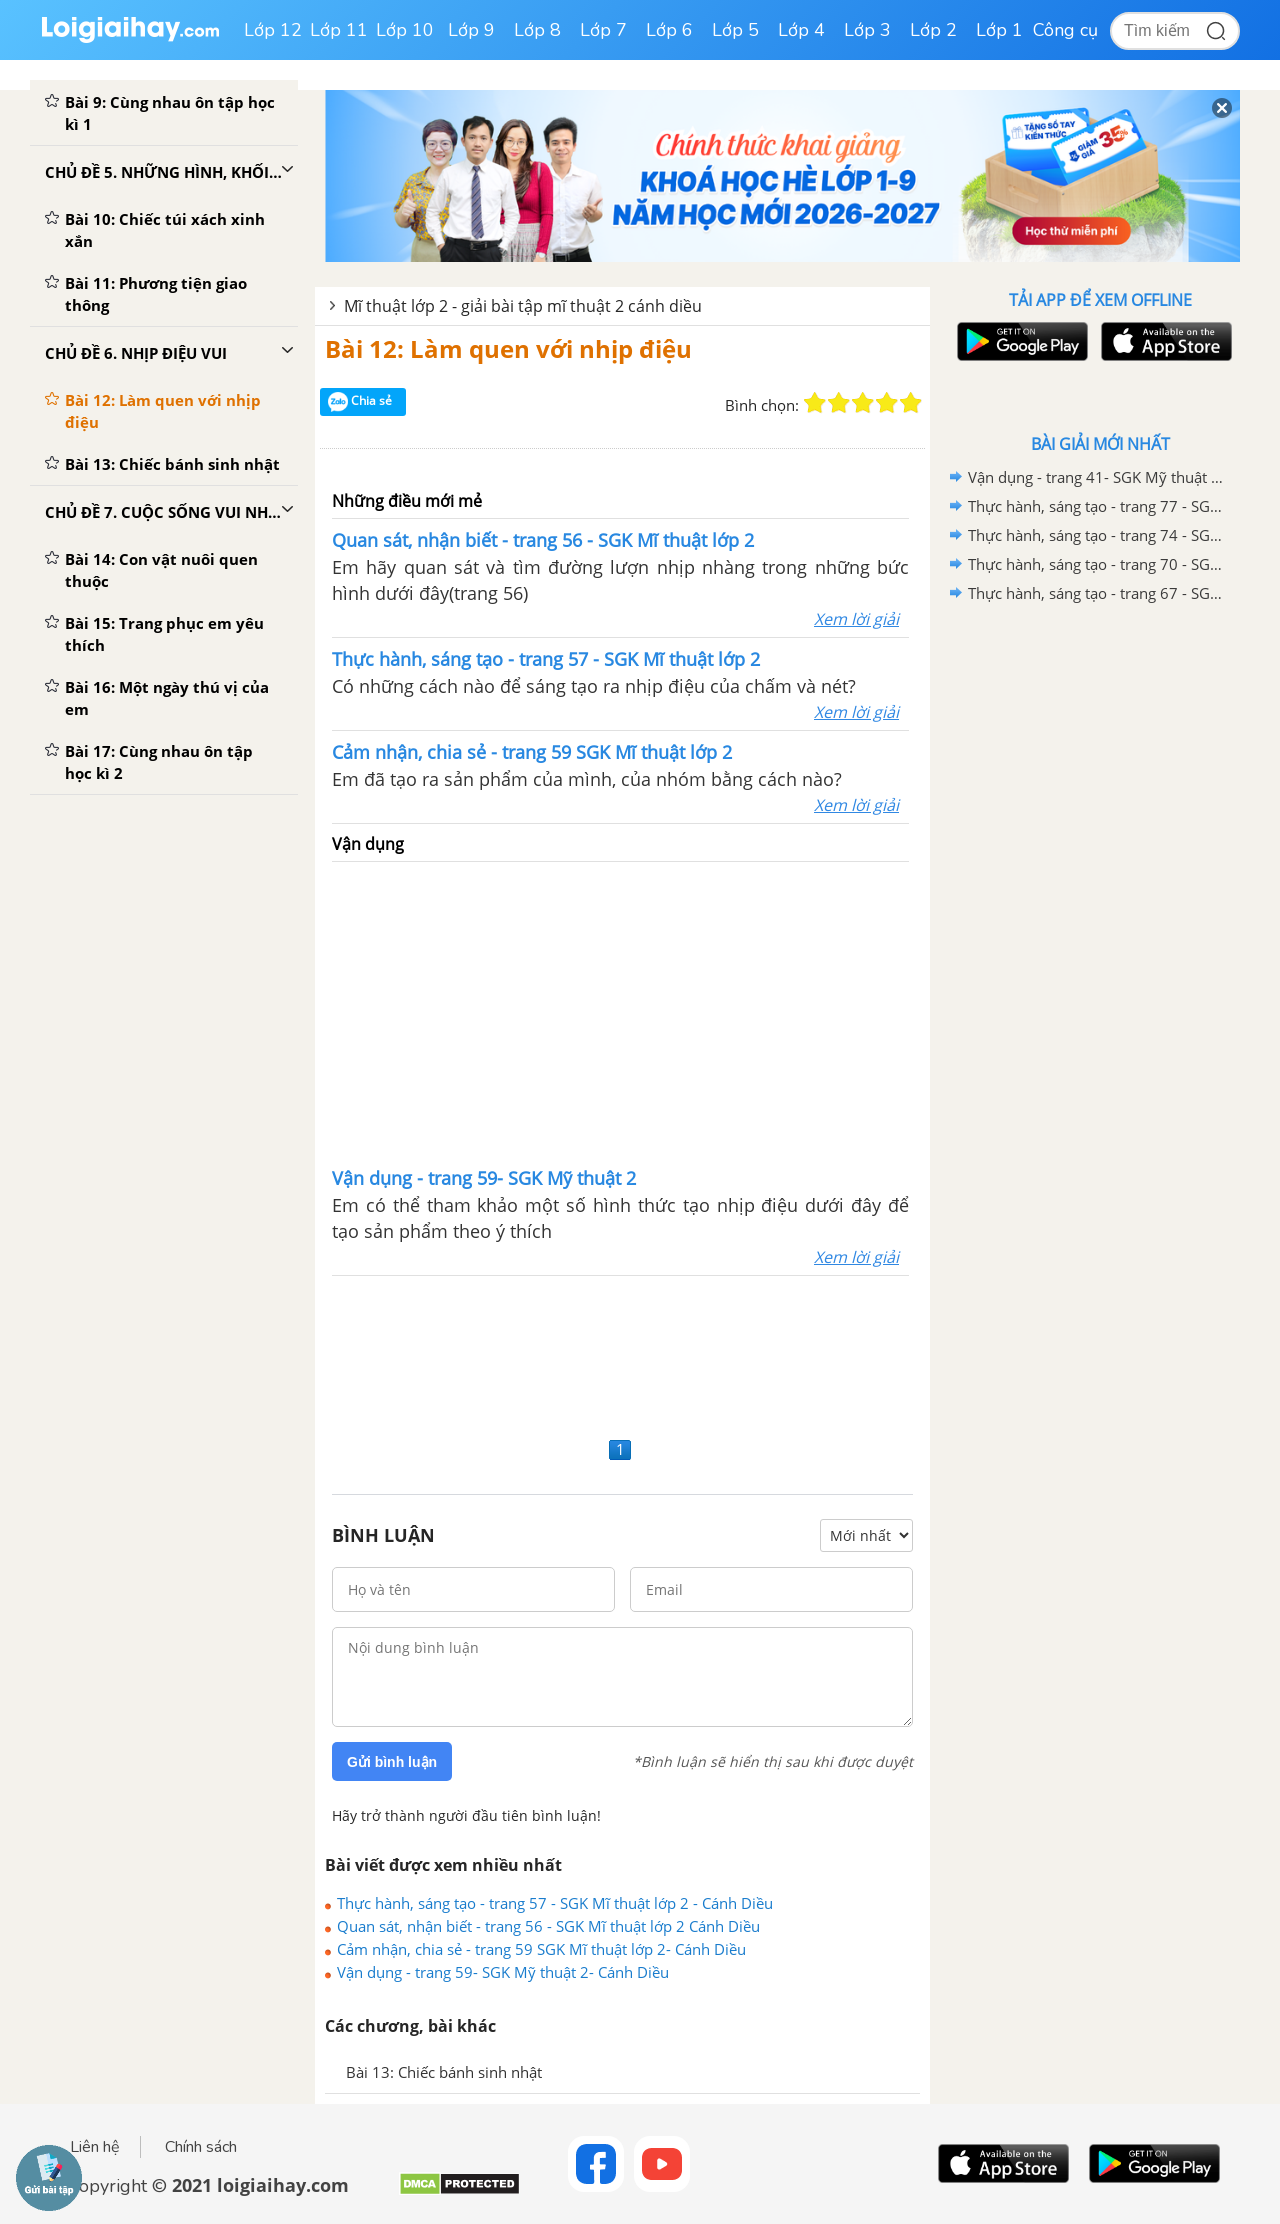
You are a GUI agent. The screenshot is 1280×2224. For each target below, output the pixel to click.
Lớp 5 (735, 30)
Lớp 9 (471, 30)
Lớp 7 (603, 30)
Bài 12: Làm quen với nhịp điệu (508, 348)
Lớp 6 (669, 30)
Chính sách (201, 2147)
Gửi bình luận (392, 1762)
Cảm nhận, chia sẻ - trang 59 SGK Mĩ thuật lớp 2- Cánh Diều (541, 1949)
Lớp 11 (339, 30)
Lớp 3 (867, 30)
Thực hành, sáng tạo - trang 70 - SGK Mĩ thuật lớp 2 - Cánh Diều (1097, 564)
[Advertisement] (621, 1012)
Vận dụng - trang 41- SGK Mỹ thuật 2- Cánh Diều (1097, 477)
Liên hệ (95, 2147)
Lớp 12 (273, 30)
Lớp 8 (537, 30)
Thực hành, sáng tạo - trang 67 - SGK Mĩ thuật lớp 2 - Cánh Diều (1097, 593)
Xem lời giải (856, 619)
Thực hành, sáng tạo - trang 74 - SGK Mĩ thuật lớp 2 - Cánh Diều (1097, 535)
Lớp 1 (999, 30)
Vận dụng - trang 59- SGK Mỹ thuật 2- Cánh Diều (503, 1972)
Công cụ (1065, 30)
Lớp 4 (801, 30)
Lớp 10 (405, 30)
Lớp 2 (933, 30)
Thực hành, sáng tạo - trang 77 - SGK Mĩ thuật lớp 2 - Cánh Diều (1097, 506)
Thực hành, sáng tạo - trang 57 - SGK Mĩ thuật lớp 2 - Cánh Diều (555, 1903)
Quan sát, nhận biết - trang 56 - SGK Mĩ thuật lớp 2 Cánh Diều (548, 1926)
